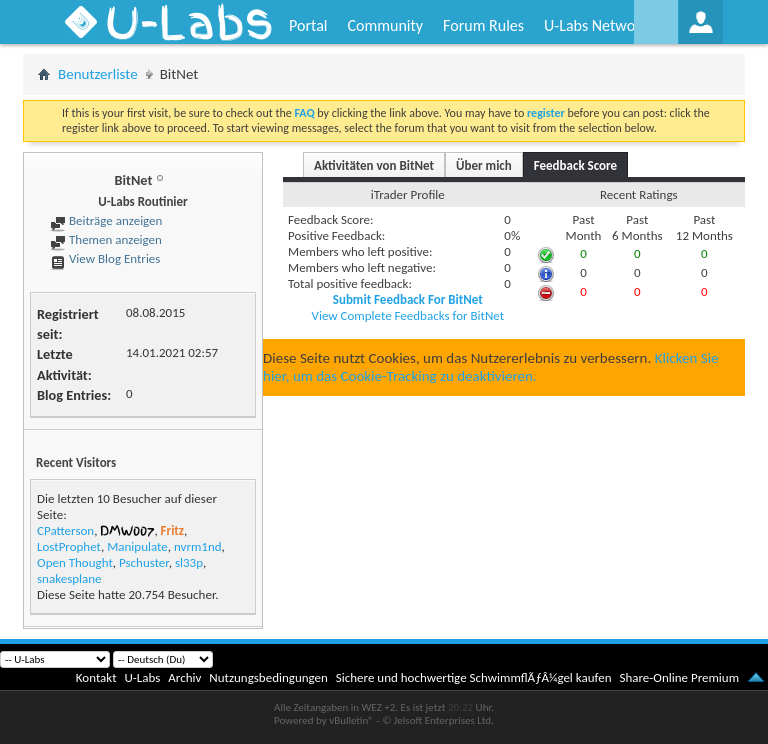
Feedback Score (575, 165)
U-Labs (143, 677)
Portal (308, 25)
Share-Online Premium (679, 677)
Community (385, 25)
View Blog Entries (105, 258)
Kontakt (96, 677)
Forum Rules (483, 25)
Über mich (484, 165)
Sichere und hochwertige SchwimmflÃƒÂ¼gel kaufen (474, 677)
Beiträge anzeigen (106, 220)
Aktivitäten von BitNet (374, 165)
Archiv (184, 677)
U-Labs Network (596, 25)
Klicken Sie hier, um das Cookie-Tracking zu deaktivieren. (491, 367)
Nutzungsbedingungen (268, 677)
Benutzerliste (98, 74)
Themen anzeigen (106, 239)
